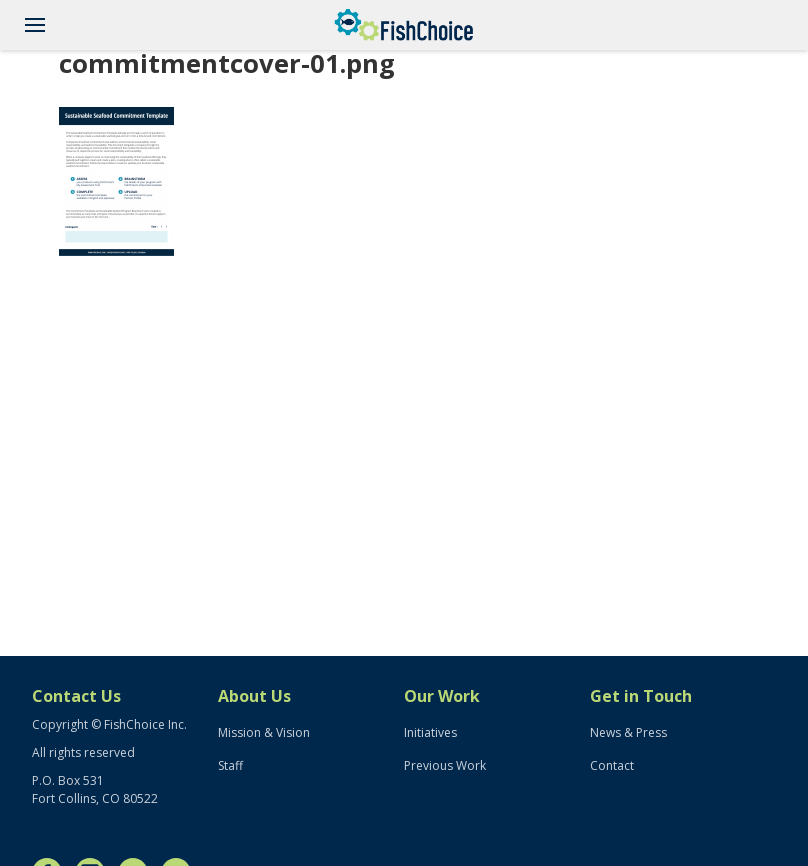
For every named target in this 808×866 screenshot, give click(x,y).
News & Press (628, 732)
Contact (612, 765)
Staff (230, 765)
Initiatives (430, 732)
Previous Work (445, 765)
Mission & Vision (264, 732)
